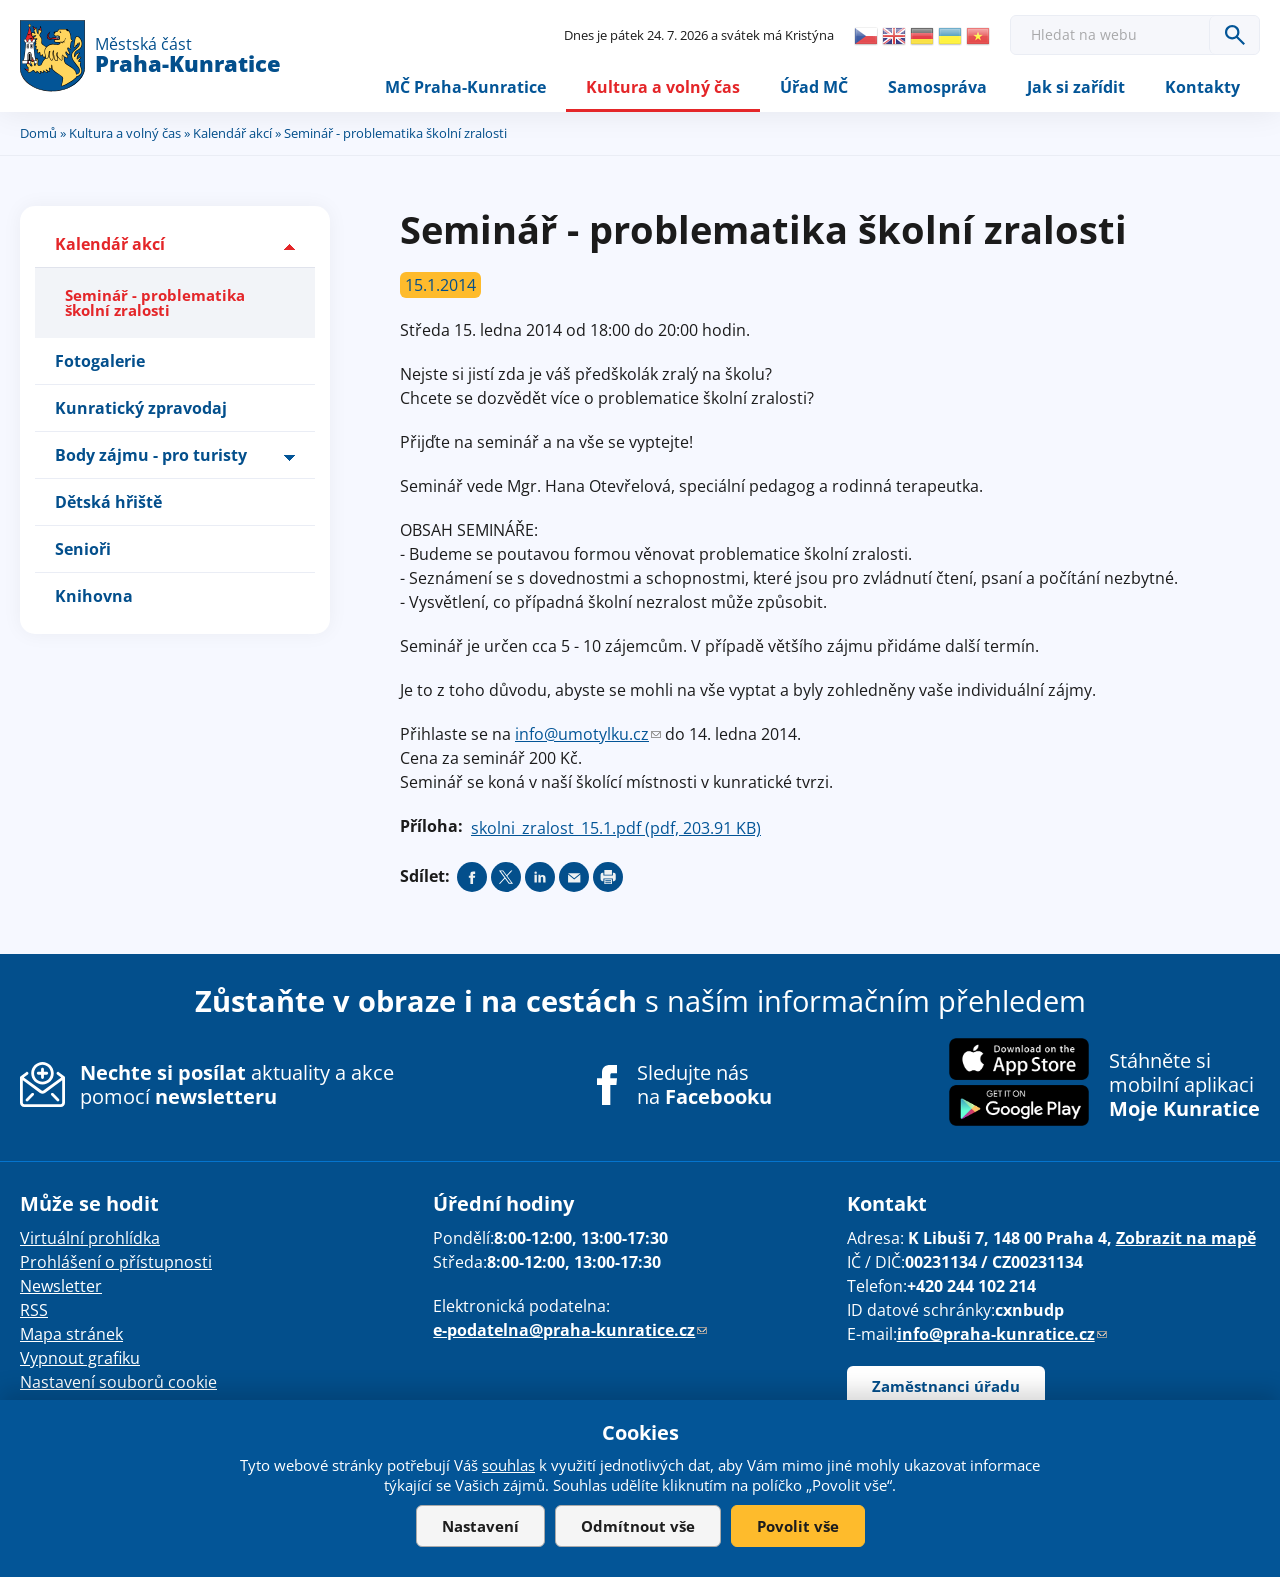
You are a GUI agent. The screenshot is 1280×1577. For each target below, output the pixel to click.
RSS (34, 1310)
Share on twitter (506, 877)
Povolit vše (798, 1526)
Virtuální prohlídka (90, 1238)
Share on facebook (472, 877)
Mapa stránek (71, 1334)
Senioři (83, 549)
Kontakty (1202, 87)
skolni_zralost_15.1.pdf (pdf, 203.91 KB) (616, 828)
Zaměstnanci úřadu (946, 1386)
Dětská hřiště (108, 502)
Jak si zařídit (1076, 87)
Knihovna (94, 596)
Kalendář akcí (232, 133)
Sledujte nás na (704, 1085)
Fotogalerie (100, 361)
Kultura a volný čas (663, 87)
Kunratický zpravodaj (141, 408)
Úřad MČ (814, 87)
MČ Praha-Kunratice (465, 87)
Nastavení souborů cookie (118, 1382)
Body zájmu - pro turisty (151, 455)
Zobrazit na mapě (1186, 1238)
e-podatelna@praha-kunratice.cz (570, 1330)
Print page (608, 877)
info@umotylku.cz (588, 734)
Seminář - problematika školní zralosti (155, 302)
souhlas (508, 1465)
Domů (38, 133)
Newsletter (61, 1286)
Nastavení (480, 1526)
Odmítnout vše (638, 1526)
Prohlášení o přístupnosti (116, 1262)
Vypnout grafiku (80, 1358)
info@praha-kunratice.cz (1002, 1334)
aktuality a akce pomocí (237, 1084)
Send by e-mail (574, 877)
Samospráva (937, 87)
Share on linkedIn (540, 877)
